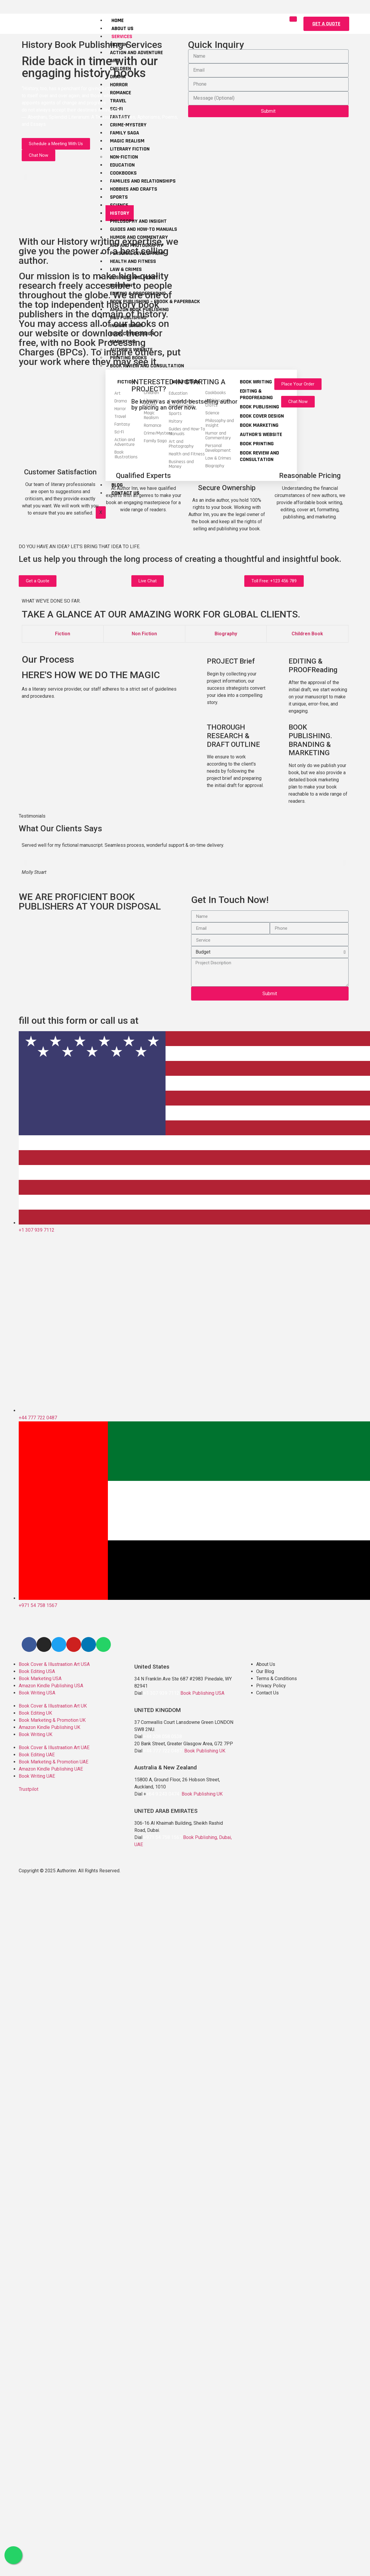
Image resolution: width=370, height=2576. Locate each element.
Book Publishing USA (202, 1693)
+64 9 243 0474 (162, 1794)
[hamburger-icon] (292, 19)
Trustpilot (28, 1789)
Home (117, 20)
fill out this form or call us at (78, 1020)
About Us (122, 28)
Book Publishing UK (204, 1751)
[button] (326, 24)
